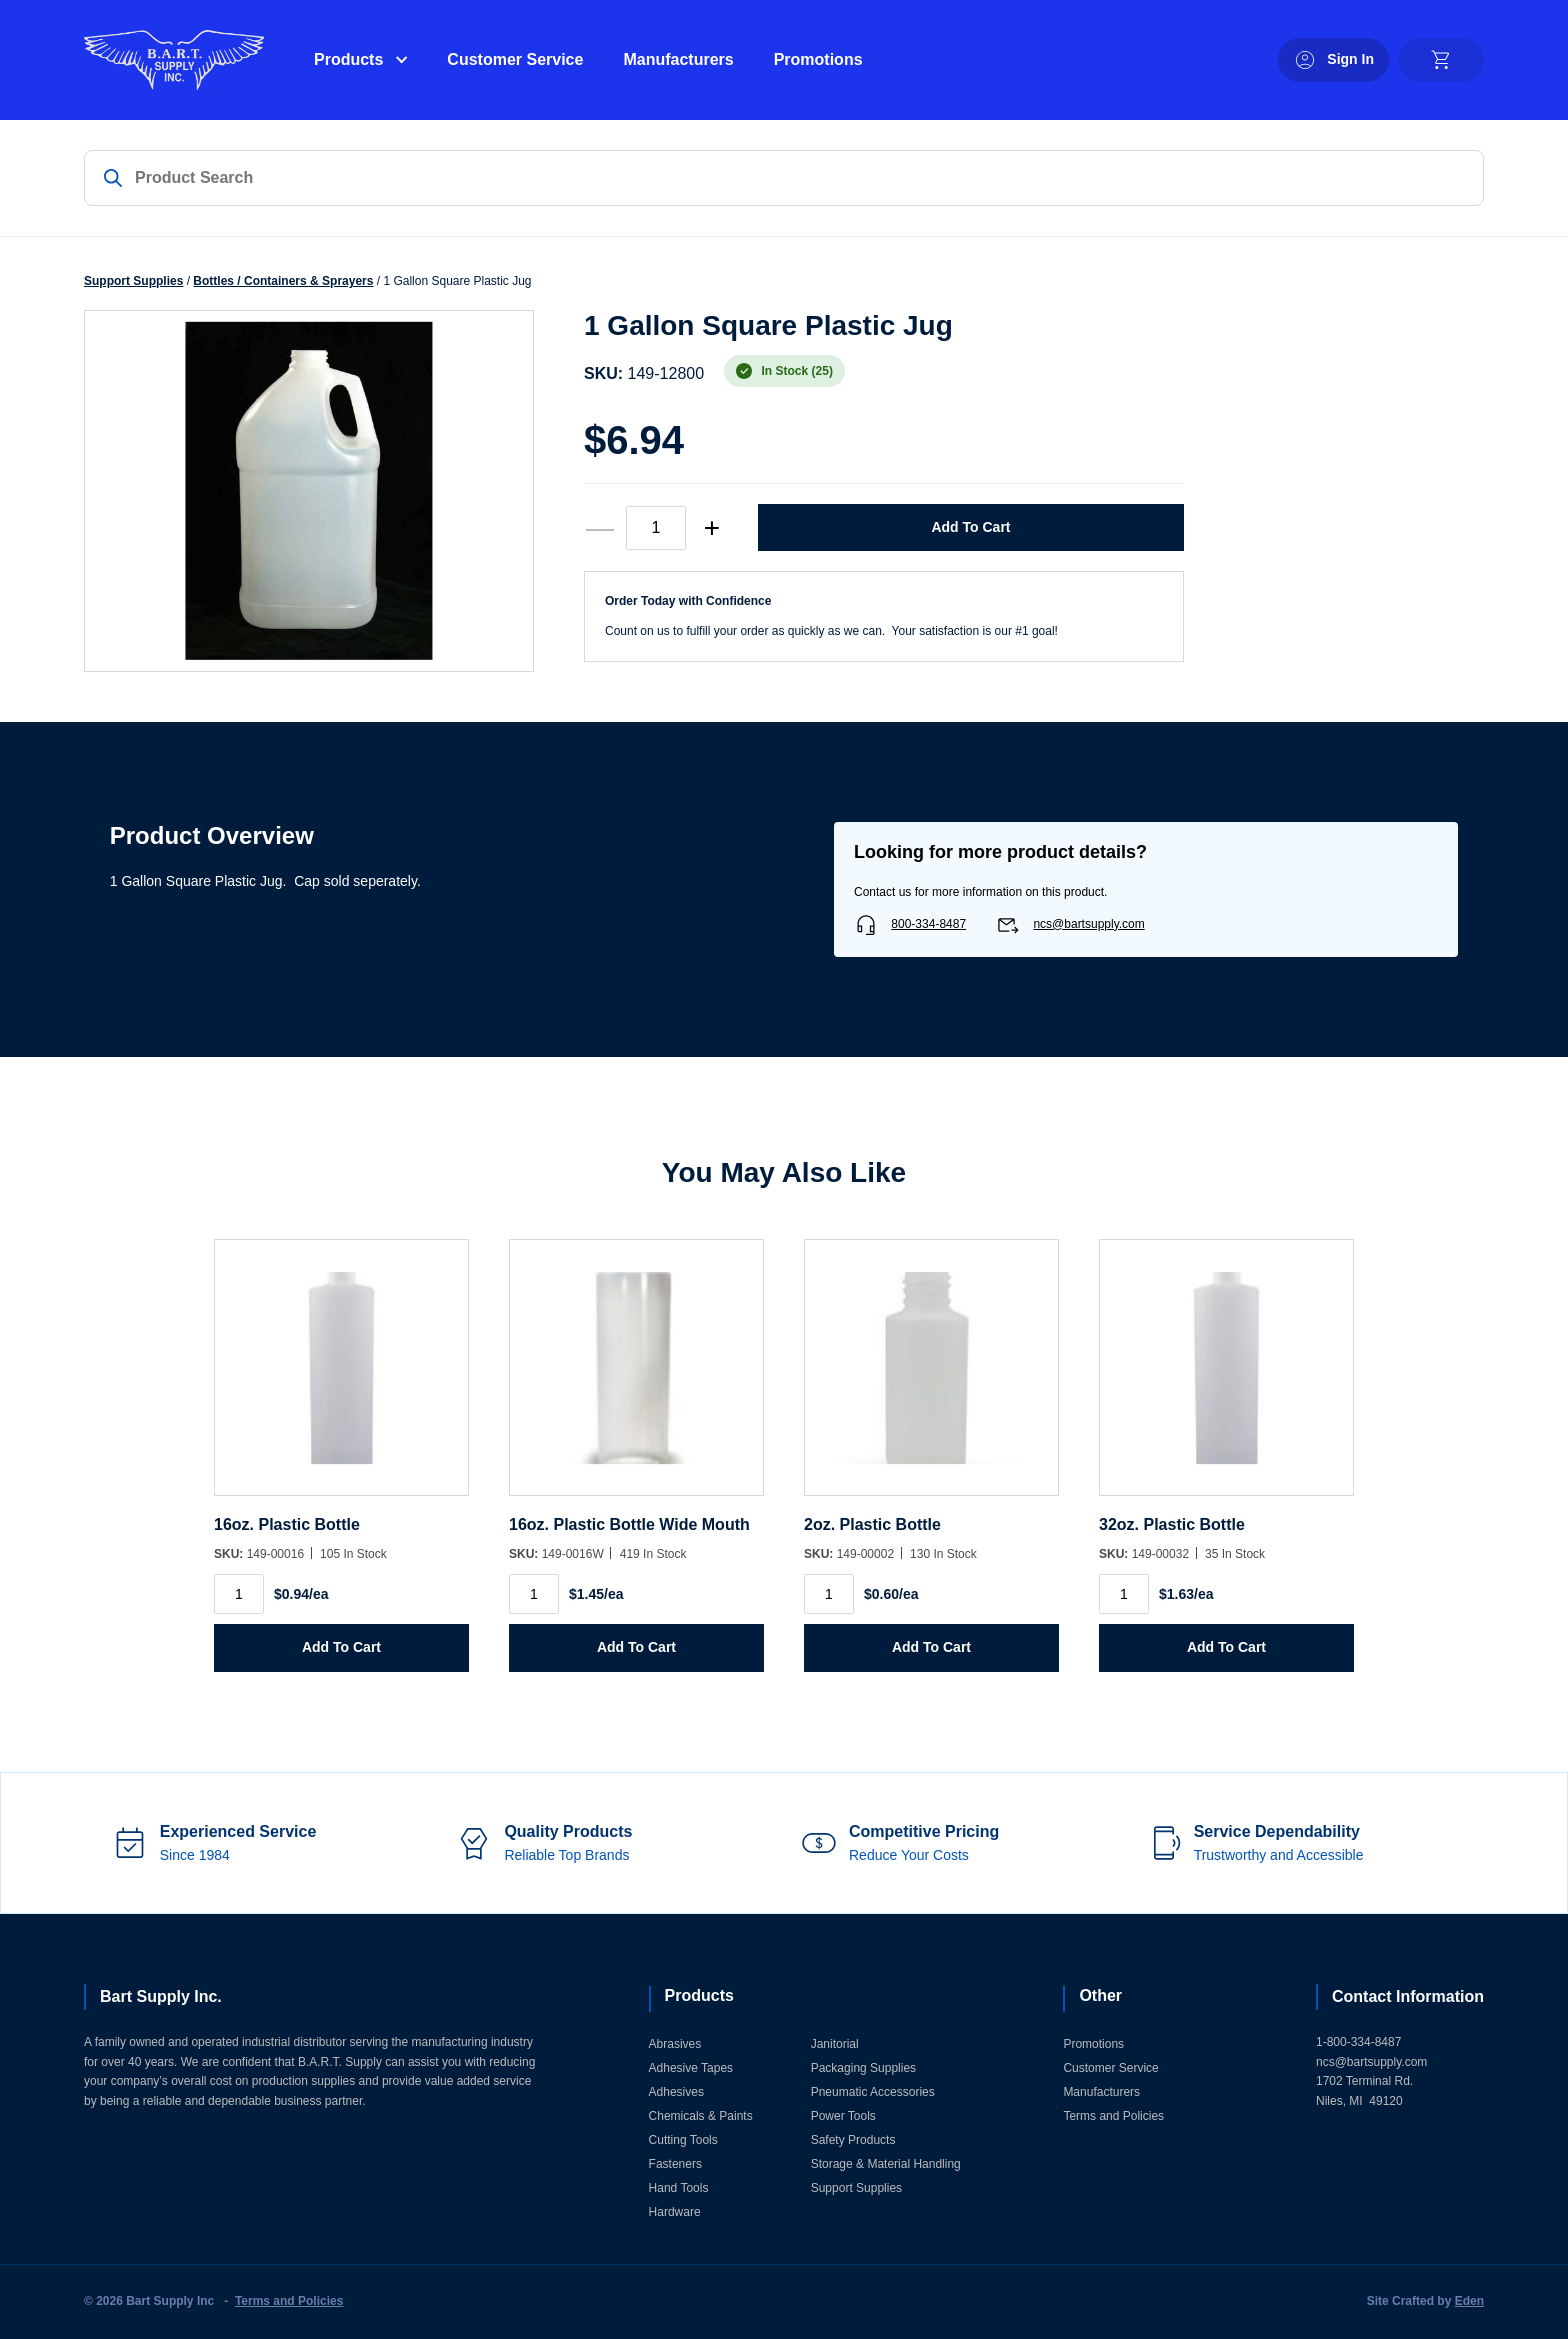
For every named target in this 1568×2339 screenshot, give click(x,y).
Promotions (818, 59)
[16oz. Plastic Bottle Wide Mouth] (636, 1377)
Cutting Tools (683, 2140)
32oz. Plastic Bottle (1172, 1524)
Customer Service (515, 59)
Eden (1469, 2301)
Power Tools (843, 2116)
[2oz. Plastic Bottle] (931, 1377)
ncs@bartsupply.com (1088, 924)
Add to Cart (970, 527)
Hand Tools (679, 2188)
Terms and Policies (1113, 2116)
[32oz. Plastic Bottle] (1226, 1377)
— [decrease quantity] (600, 527)
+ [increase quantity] (712, 527)
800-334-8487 (928, 924)
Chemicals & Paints (701, 2116)
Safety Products (853, 2140)
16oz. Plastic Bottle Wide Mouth (629, 1524)
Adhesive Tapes (691, 2068)
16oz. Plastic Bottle (287, 1524)
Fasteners (675, 2164)
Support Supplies (133, 281)
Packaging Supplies (863, 2068)
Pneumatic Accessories (873, 2092)
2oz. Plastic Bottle (872, 1524)
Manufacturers (678, 59)
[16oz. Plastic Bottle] (341, 1377)
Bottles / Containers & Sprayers (283, 281)
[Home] (174, 60)
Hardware (675, 2212)
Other (1100, 1995)
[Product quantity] (656, 528)
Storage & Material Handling (886, 2164)
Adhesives (676, 2092)
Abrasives (675, 2044)
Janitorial (835, 2044)
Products (348, 59)
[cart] (1441, 60)
